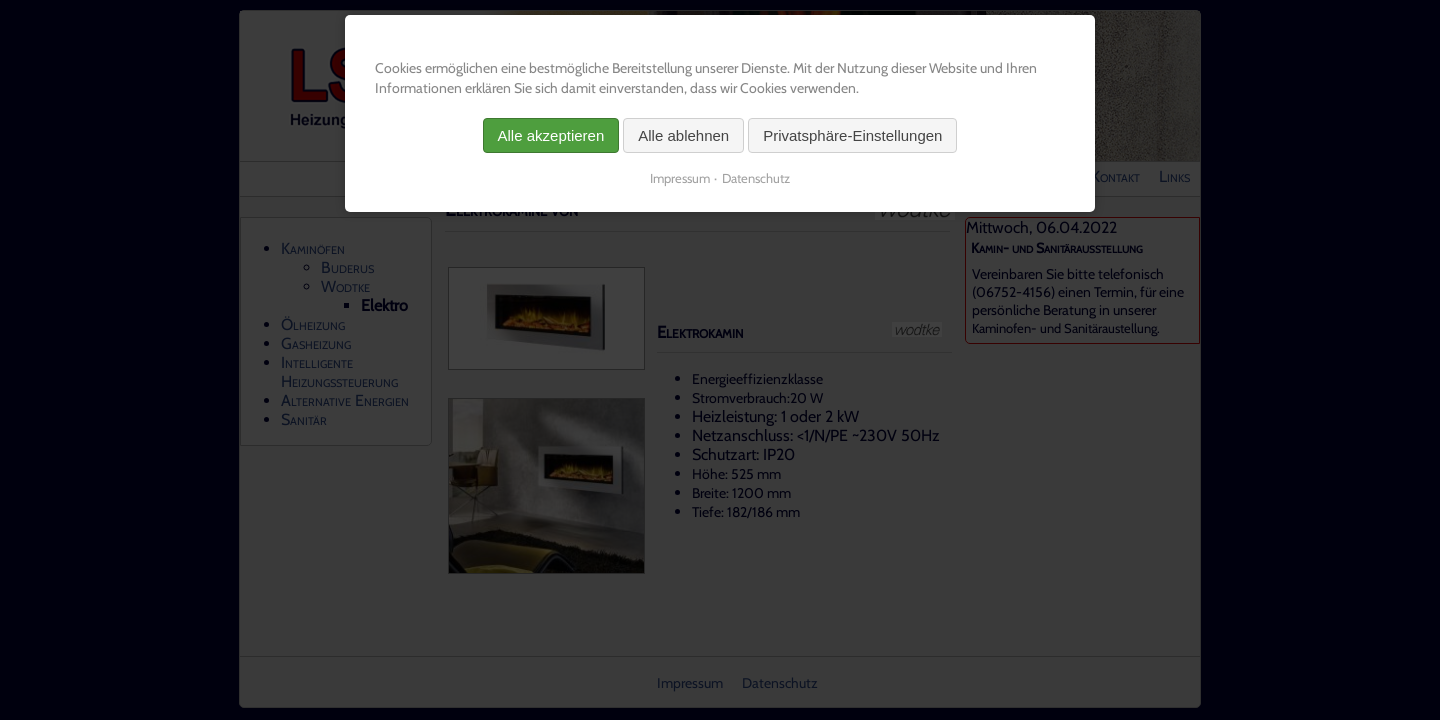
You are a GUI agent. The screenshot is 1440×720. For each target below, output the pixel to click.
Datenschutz (756, 178)
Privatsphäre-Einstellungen (852, 135)
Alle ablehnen (683, 135)
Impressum (680, 178)
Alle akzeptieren (551, 135)
